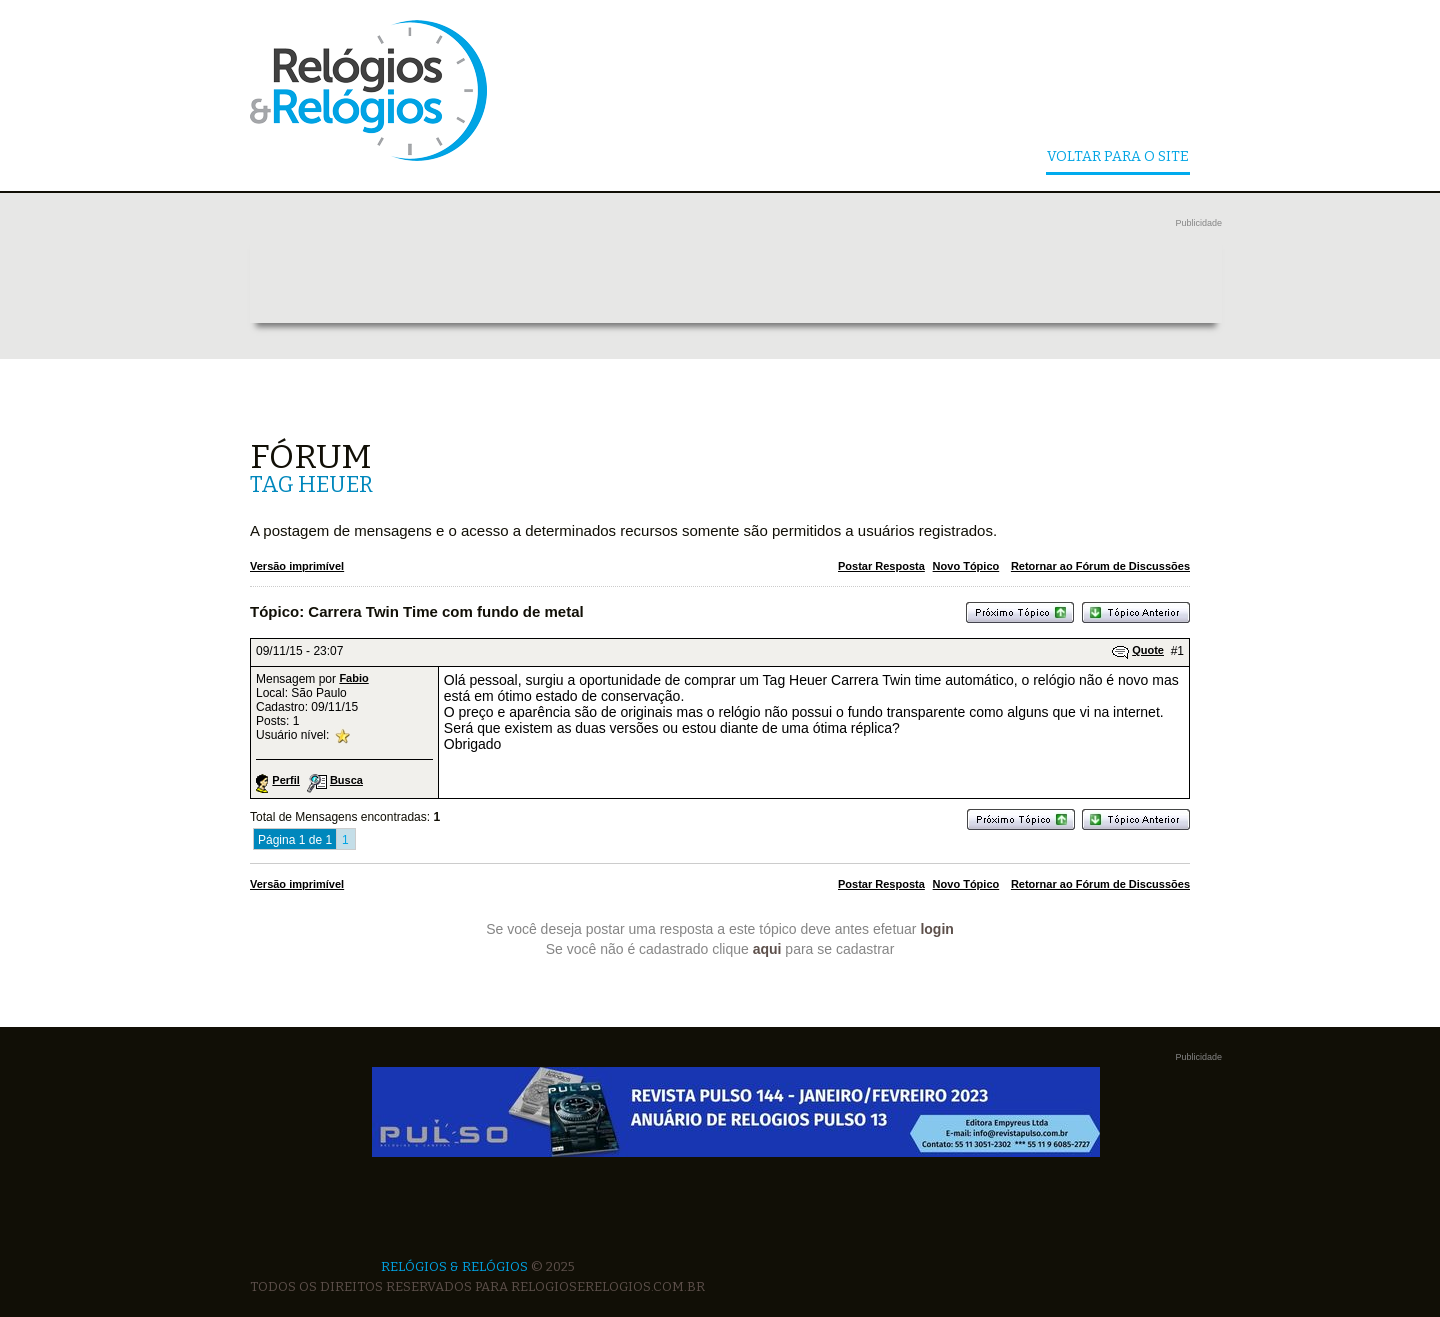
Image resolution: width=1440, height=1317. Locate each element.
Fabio (353, 678)
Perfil (286, 780)
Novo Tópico (966, 566)
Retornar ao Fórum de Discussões (1100, 566)
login (936, 929)
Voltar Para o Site (1118, 157)
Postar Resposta (881, 566)
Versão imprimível (297, 566)
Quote (1148, 650)
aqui (767, 949)
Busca (346, 780)
